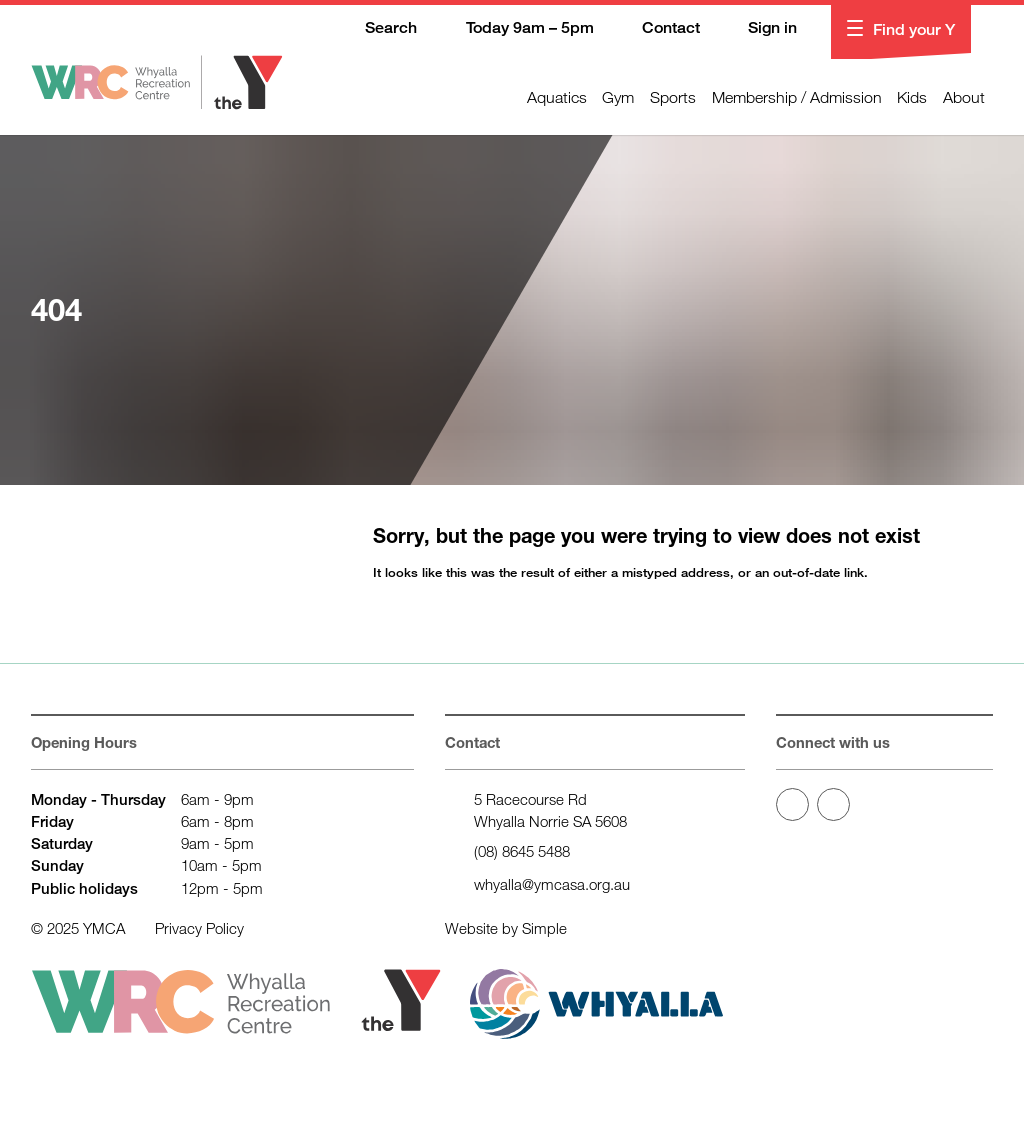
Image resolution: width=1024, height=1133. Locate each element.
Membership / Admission (797, 97)
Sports (673, 97)
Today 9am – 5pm (516, 29)
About (964, 97)
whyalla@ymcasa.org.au (552, 884)
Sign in (759, 29)
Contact (657, 29)
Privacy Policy (199, 928)
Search (378, 29)
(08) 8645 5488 (522, 851)
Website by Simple (506, 928)
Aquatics (557, 97)
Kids (912, 97)
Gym (618, 97)
